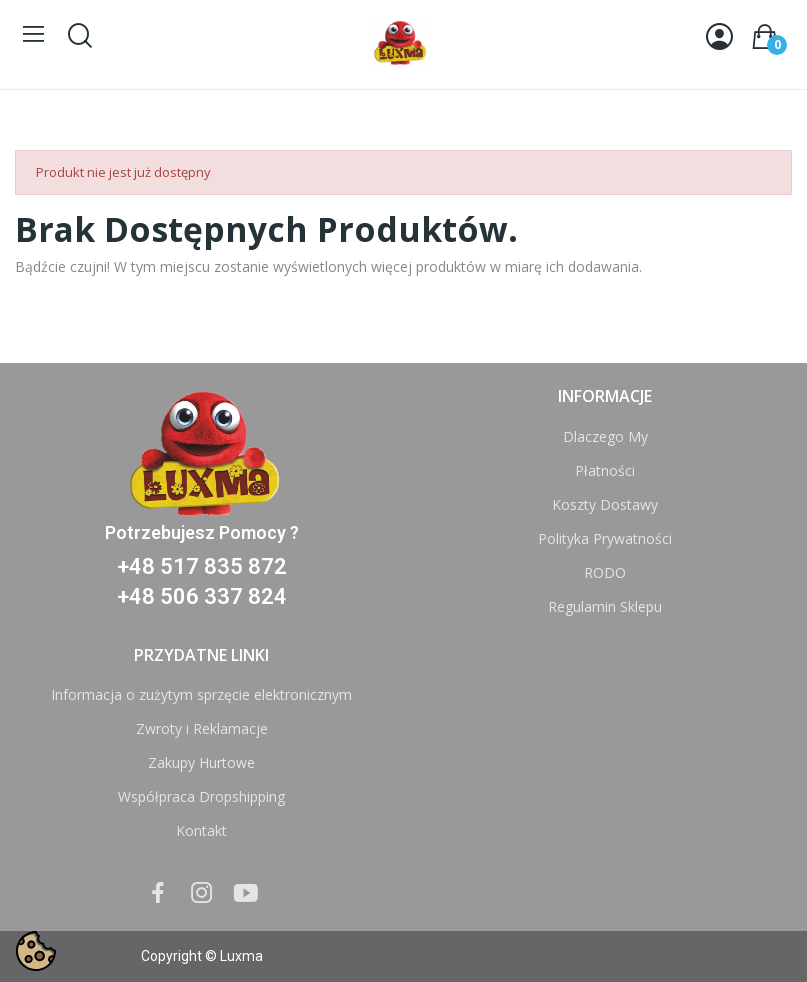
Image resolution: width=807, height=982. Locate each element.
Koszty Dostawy (605, 504)
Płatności (605, 470)
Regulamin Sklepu (605, 606)
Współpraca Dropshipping (201, 796)
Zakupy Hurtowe (201, 762)
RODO (605, 572)
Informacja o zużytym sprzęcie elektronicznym (201, 694)
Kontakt (201, 830)
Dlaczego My (605, 436)
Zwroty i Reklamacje (202, 728)
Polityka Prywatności (605, 538)
